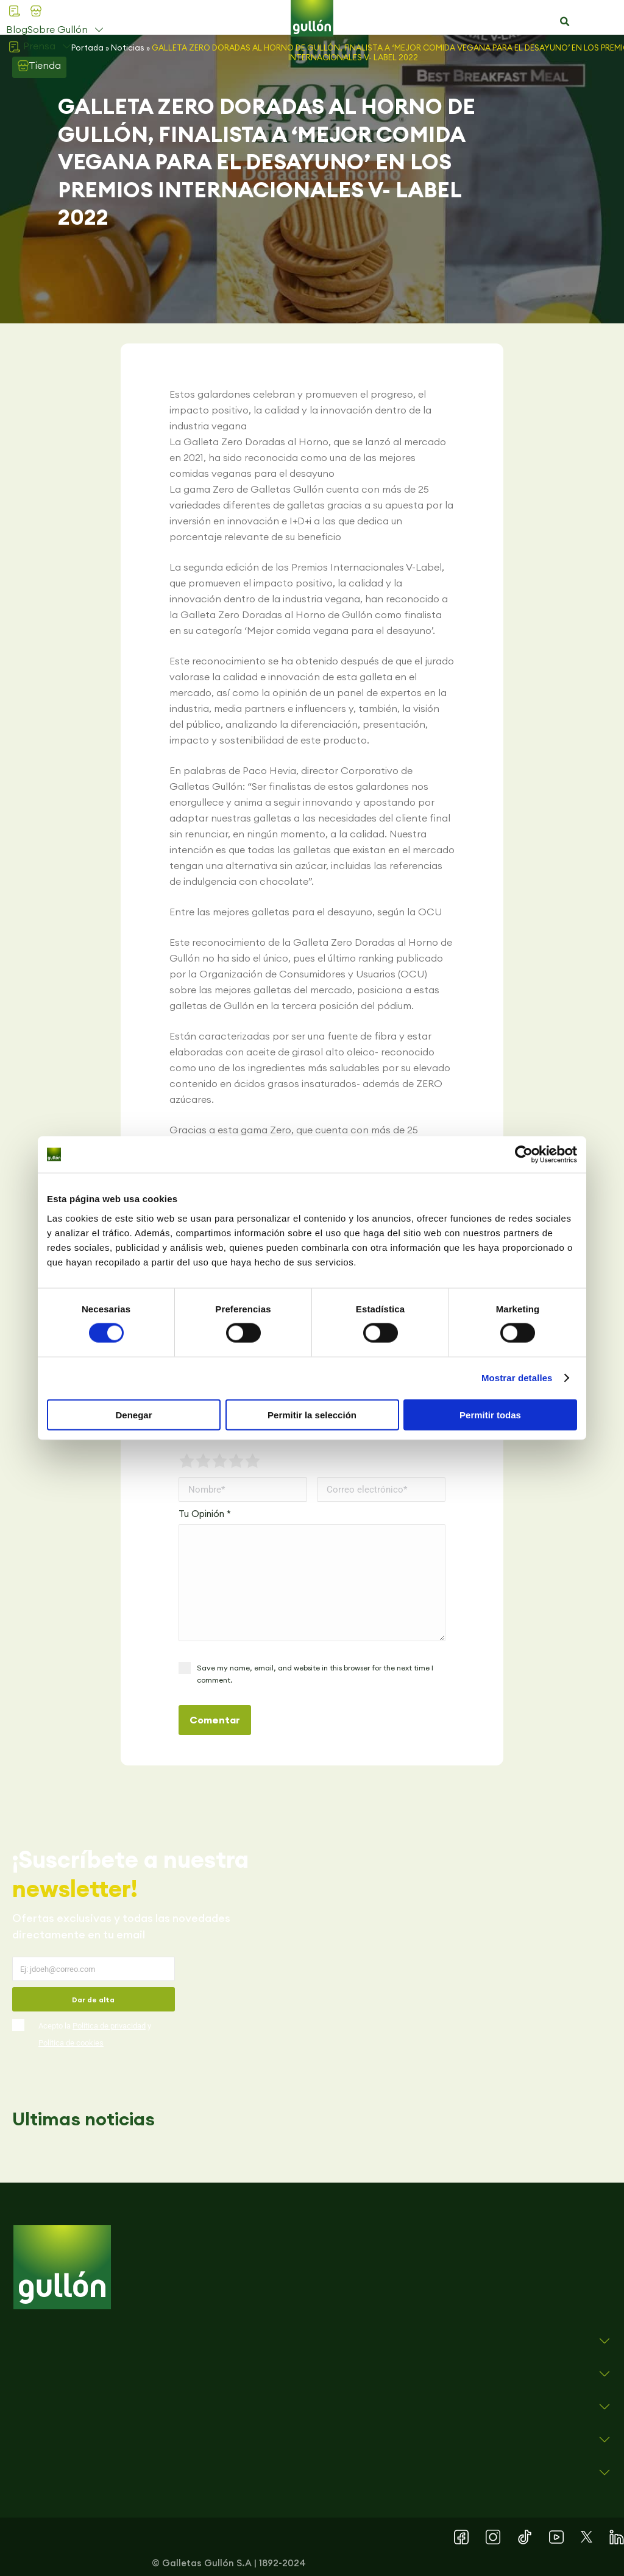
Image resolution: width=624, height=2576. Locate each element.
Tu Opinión (205, 1513)
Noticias (127, 47)
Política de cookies (71, 2042)
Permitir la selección (312, 1414)
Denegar (133, 1414)
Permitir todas (490, 1414)
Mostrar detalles (517, 1378)
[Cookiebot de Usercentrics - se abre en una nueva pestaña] (523, 1154)
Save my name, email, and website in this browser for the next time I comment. (315, 1673)
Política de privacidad (109, 2025)
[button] (564, 21)
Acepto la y (94, 2034)
